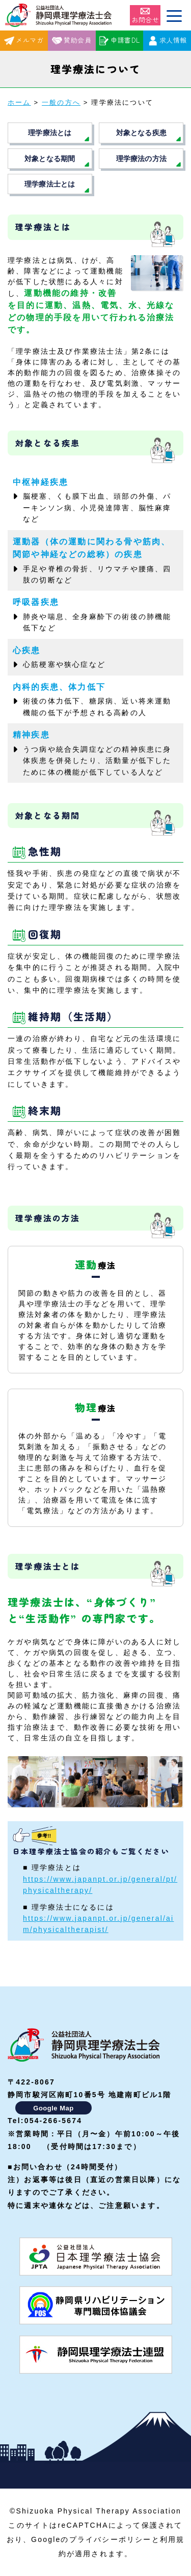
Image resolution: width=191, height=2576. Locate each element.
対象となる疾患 (141, 133)
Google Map (53, 2108)
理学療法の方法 (141, 159)
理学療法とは (49, 133)
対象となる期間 (49, 159)
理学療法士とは (49, 184)
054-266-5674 (53, 2121)
